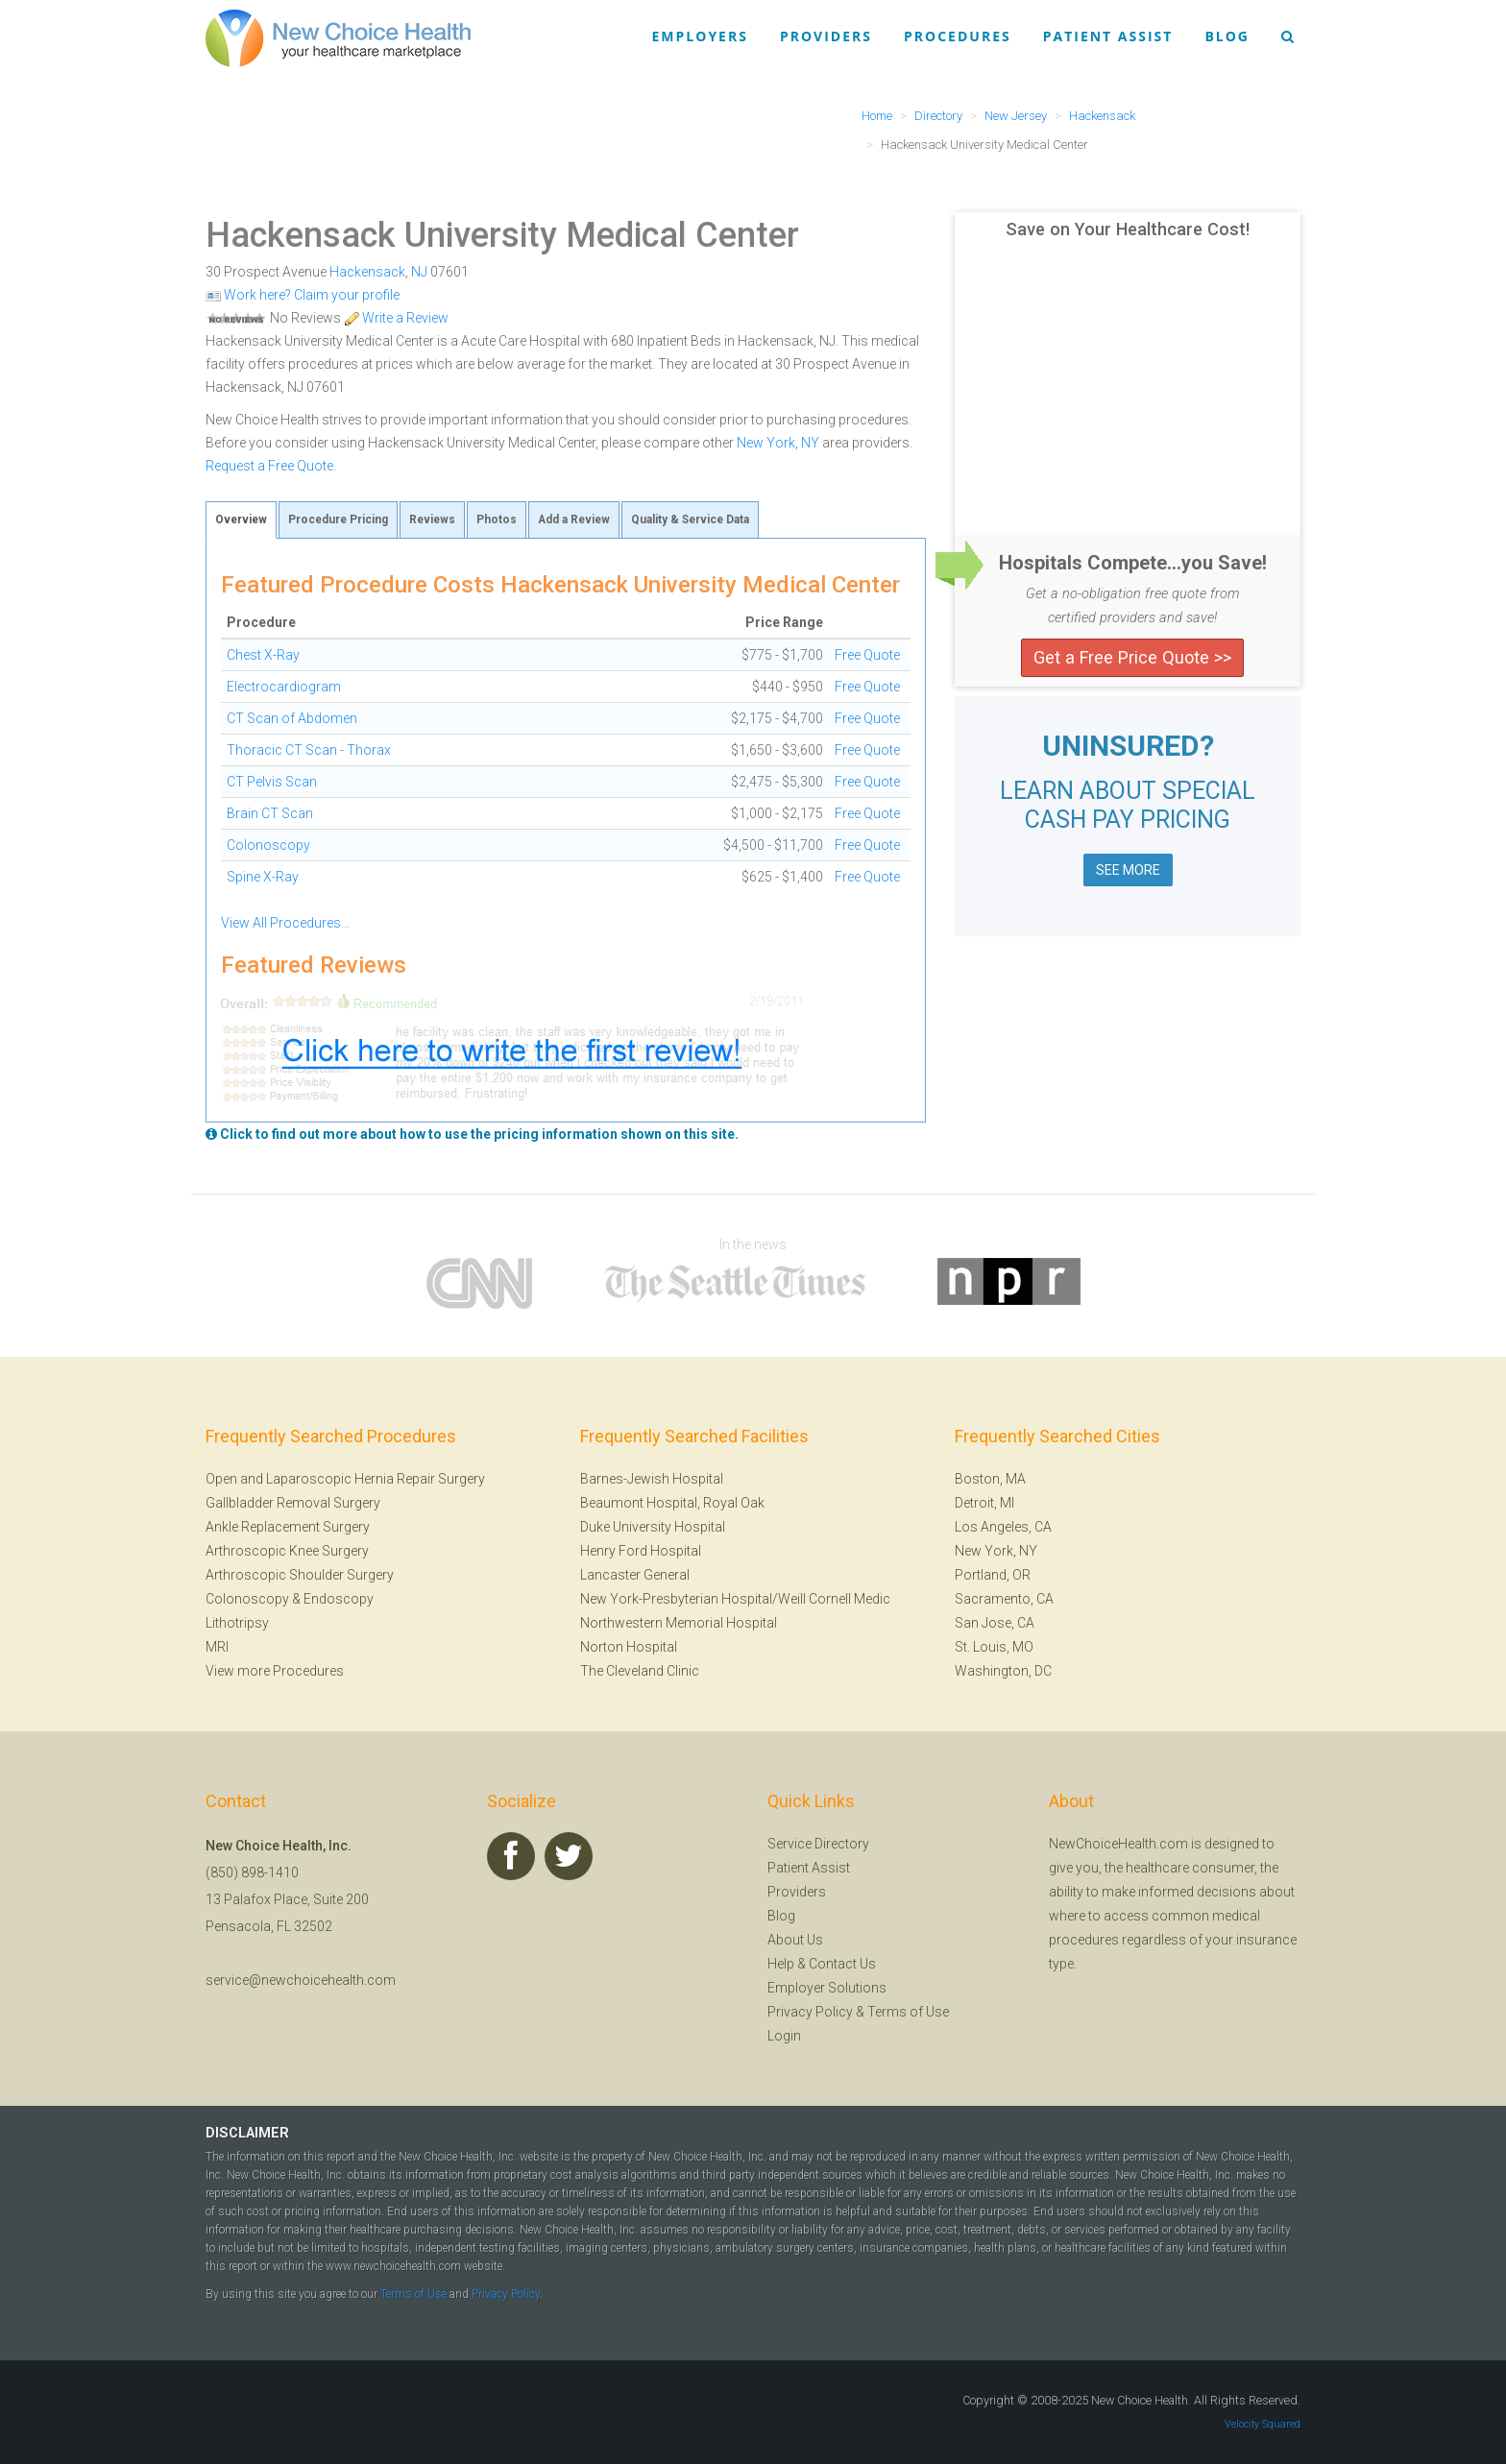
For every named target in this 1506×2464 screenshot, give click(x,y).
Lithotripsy (237, 1623)
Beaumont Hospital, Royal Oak (672, 1502)
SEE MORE (1128, 870)
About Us (795, 1939)
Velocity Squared (1262, 2424)
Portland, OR (993, 1574)
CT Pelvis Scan (272, 781)
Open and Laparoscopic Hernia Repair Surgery (345, 1478)
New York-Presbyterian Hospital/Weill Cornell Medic (735, 1598)
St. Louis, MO (994, 1647)
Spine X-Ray (263, 876)
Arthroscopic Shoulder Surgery (300, 1574)
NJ (419, 271)
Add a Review (574, 519)
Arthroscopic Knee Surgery (287, 1550)
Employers (700, 36)
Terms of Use (908, 2011)
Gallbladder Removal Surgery (293, 1502)
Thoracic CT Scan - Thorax (309, 750)
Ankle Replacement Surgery (288, 1526)
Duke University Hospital (652, 1526)
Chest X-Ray (263, 655)
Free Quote (867, 655)
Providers (826, 36)
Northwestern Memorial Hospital (678, 1623)
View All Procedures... (285, 922)
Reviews (432, 519)
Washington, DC (1003, 1671)
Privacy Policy (810, 2011)
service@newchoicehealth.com (301, 1980)
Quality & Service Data (690, 519)
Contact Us (842, 1963)
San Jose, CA (994, 1623)
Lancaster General (635, 1574)
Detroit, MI (984, 1502)
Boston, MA (990, 1478)
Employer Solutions (827, 1987)
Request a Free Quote (269, 465)
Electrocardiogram (284, 686)
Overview (241, 519)
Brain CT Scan (270, 813)
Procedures (957, 36)
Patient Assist (1108, 36)
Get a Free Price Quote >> (1132, 657)
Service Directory (818, 1843)
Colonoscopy (268, 845)
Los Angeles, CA (1003, 1526)
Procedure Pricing (338, 519)
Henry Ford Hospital (640, 1550)
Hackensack (367, 271)
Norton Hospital (628, 1647)
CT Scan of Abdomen (292, 718)
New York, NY (778, 442)
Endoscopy (339, 1598)
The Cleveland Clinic (639, 1671)
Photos (496, 519)
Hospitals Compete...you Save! (1133, 562)
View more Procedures (275, 1671)
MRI (217, 1647)
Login (784, 2035)
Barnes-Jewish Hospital (651, 1478)
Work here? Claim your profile (303, 294)
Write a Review (396, 318)
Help (780, 1963)
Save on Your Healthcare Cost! (1128, 229)
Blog (1227, 36)
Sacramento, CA (1004, 1598)
